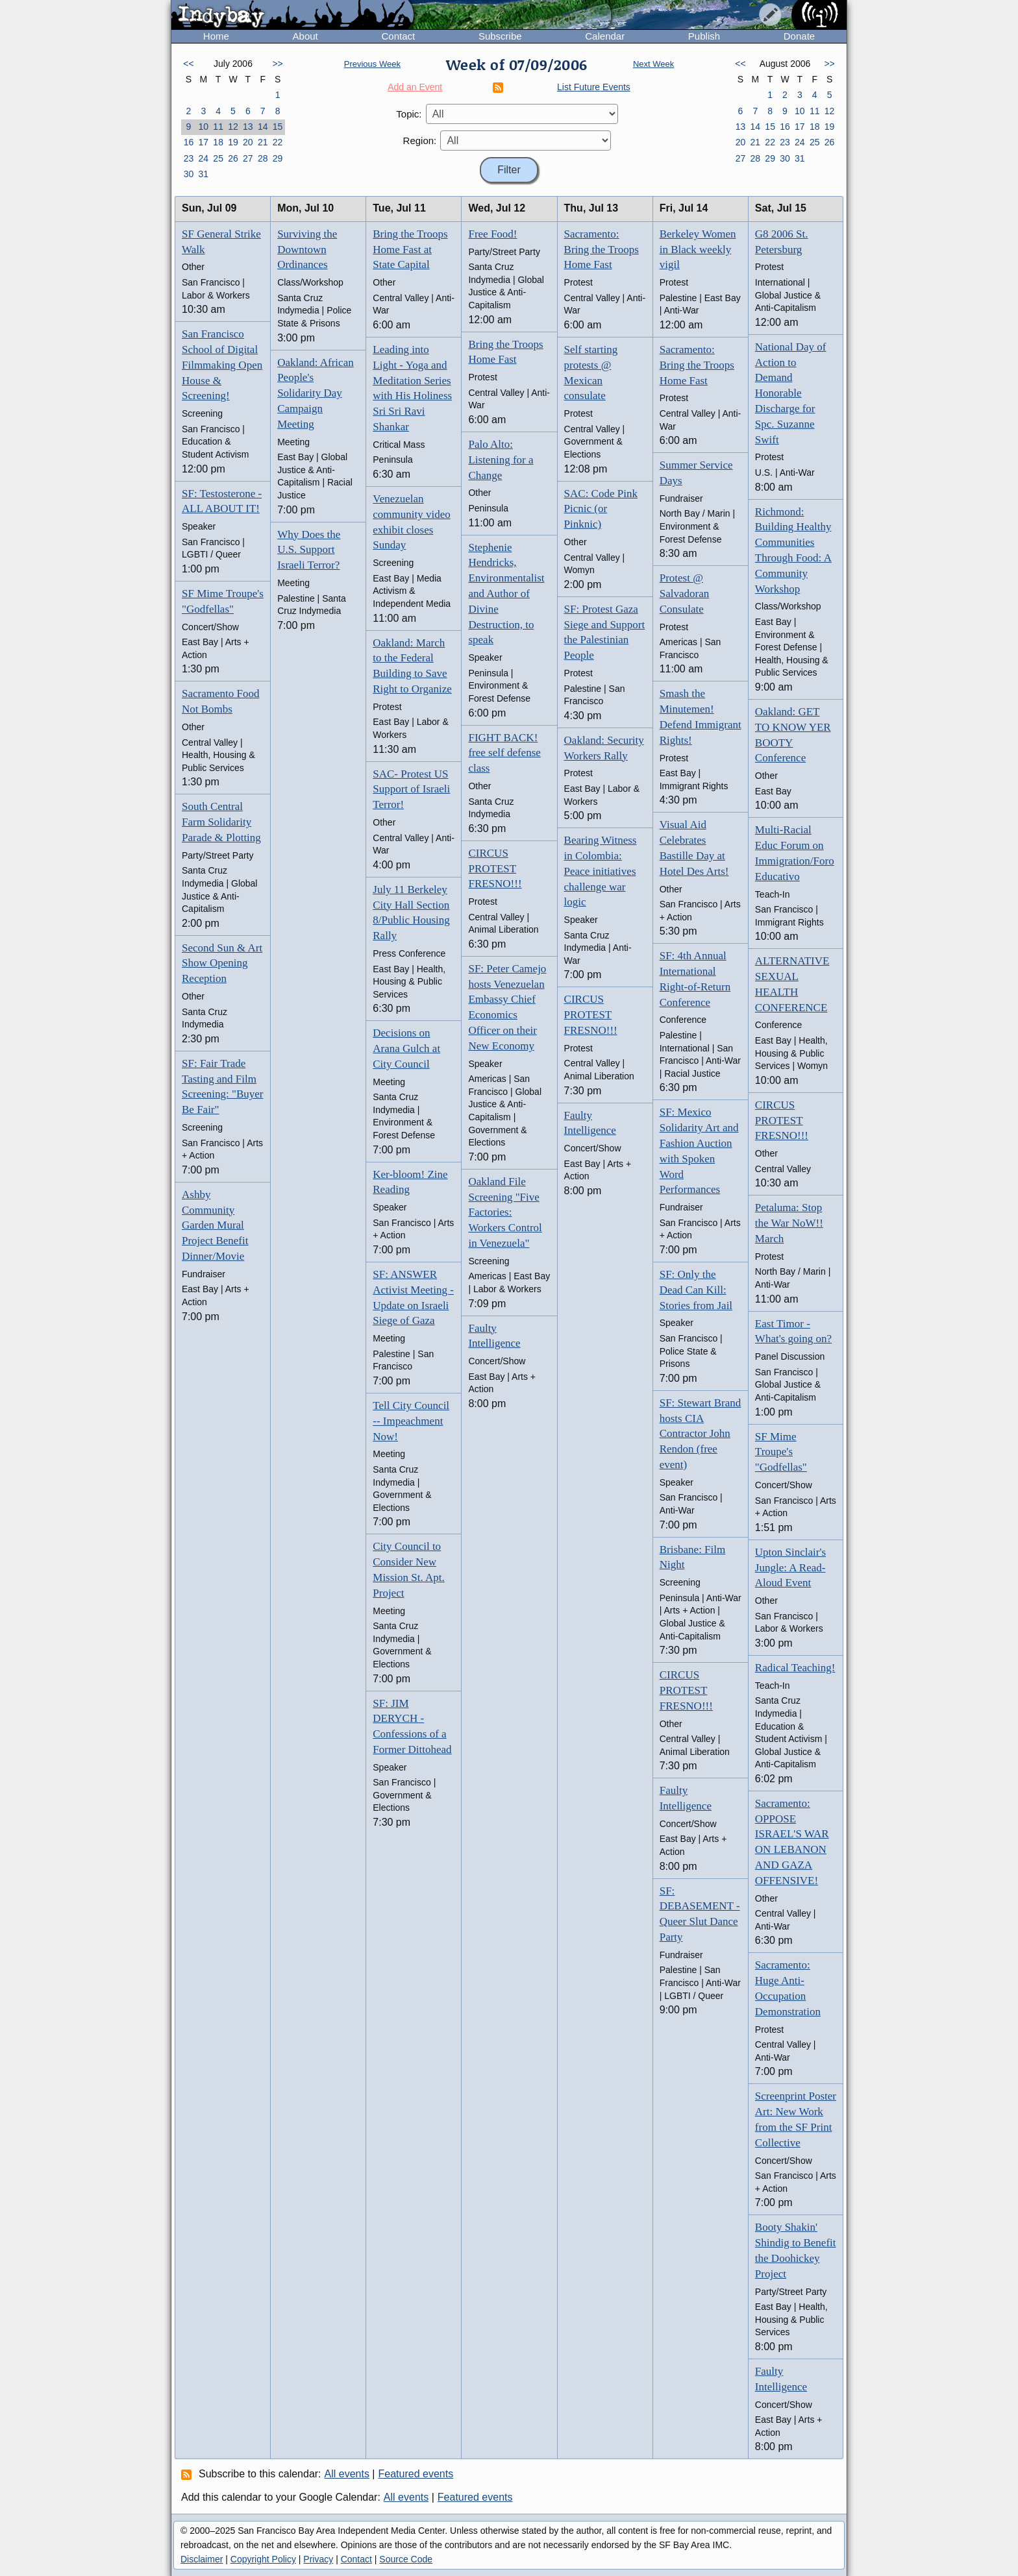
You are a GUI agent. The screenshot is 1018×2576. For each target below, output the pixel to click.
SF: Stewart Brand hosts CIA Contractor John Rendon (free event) (700, 1434)
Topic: (408, 113)
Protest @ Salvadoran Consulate (684, 593)
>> (277, 63)
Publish (704, 36)
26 (233, 158)
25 (218, 158)
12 (233, 126)
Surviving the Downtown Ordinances (307, 249)
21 (263, 142)
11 (218, 126)
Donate (799, 36)
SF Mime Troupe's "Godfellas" (781, 1452)
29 (278, 158)
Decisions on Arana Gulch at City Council (406, 1048)
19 (233, 142)
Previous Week (372, 64)
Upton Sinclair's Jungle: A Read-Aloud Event (790, 1567)
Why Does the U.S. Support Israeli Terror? (308, 550)
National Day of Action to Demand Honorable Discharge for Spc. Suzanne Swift (790, 393)
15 (278, 126)
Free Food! (492, 234)
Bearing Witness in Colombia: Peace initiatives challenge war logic (600, 871)
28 (263, 158)
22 (278, 142)
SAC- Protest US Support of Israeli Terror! (411, 789)
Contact (398, 36)
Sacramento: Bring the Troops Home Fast (601, 249)
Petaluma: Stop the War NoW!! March (789, 1223)
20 (248, 142)
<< (188, 63)
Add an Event (415, 87)
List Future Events (593, 87)
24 (203, 158)
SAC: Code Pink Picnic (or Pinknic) (601, 509)
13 (248, 126)
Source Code (405, 2559)
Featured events (416, 2473)
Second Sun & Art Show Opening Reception (222, 963)
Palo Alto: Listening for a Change (500, 460)
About (305, 36)
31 (203, 174)
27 (248, 158)
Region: (420, 140)
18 (218, 142)
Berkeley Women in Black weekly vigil (698, 249)
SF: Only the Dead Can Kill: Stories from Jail (696, 1290)
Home (216, 36)
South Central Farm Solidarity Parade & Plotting (221, 822)
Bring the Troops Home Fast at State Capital (410, 249)
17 (203, 142)
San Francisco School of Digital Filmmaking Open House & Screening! (222, 365)
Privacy (318, 2559)
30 (189, 174)
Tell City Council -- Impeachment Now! (411, 1421)
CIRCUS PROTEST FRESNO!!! (494, 868)
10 (203, 126)
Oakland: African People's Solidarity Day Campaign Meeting (315, 393)
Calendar (605, 36)
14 (263, 126)
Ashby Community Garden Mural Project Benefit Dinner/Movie (215, 1225)
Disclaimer (201, 2559)
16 (189, 142)
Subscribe (500, 36)
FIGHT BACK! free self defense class (504, 753)
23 (189, 158)
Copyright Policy (263, 2559)
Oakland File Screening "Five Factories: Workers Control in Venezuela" (504, 1212)
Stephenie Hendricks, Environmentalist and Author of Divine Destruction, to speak (506, 593)
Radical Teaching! (795, 1668)
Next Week (653, 64)
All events (347, 2473)
